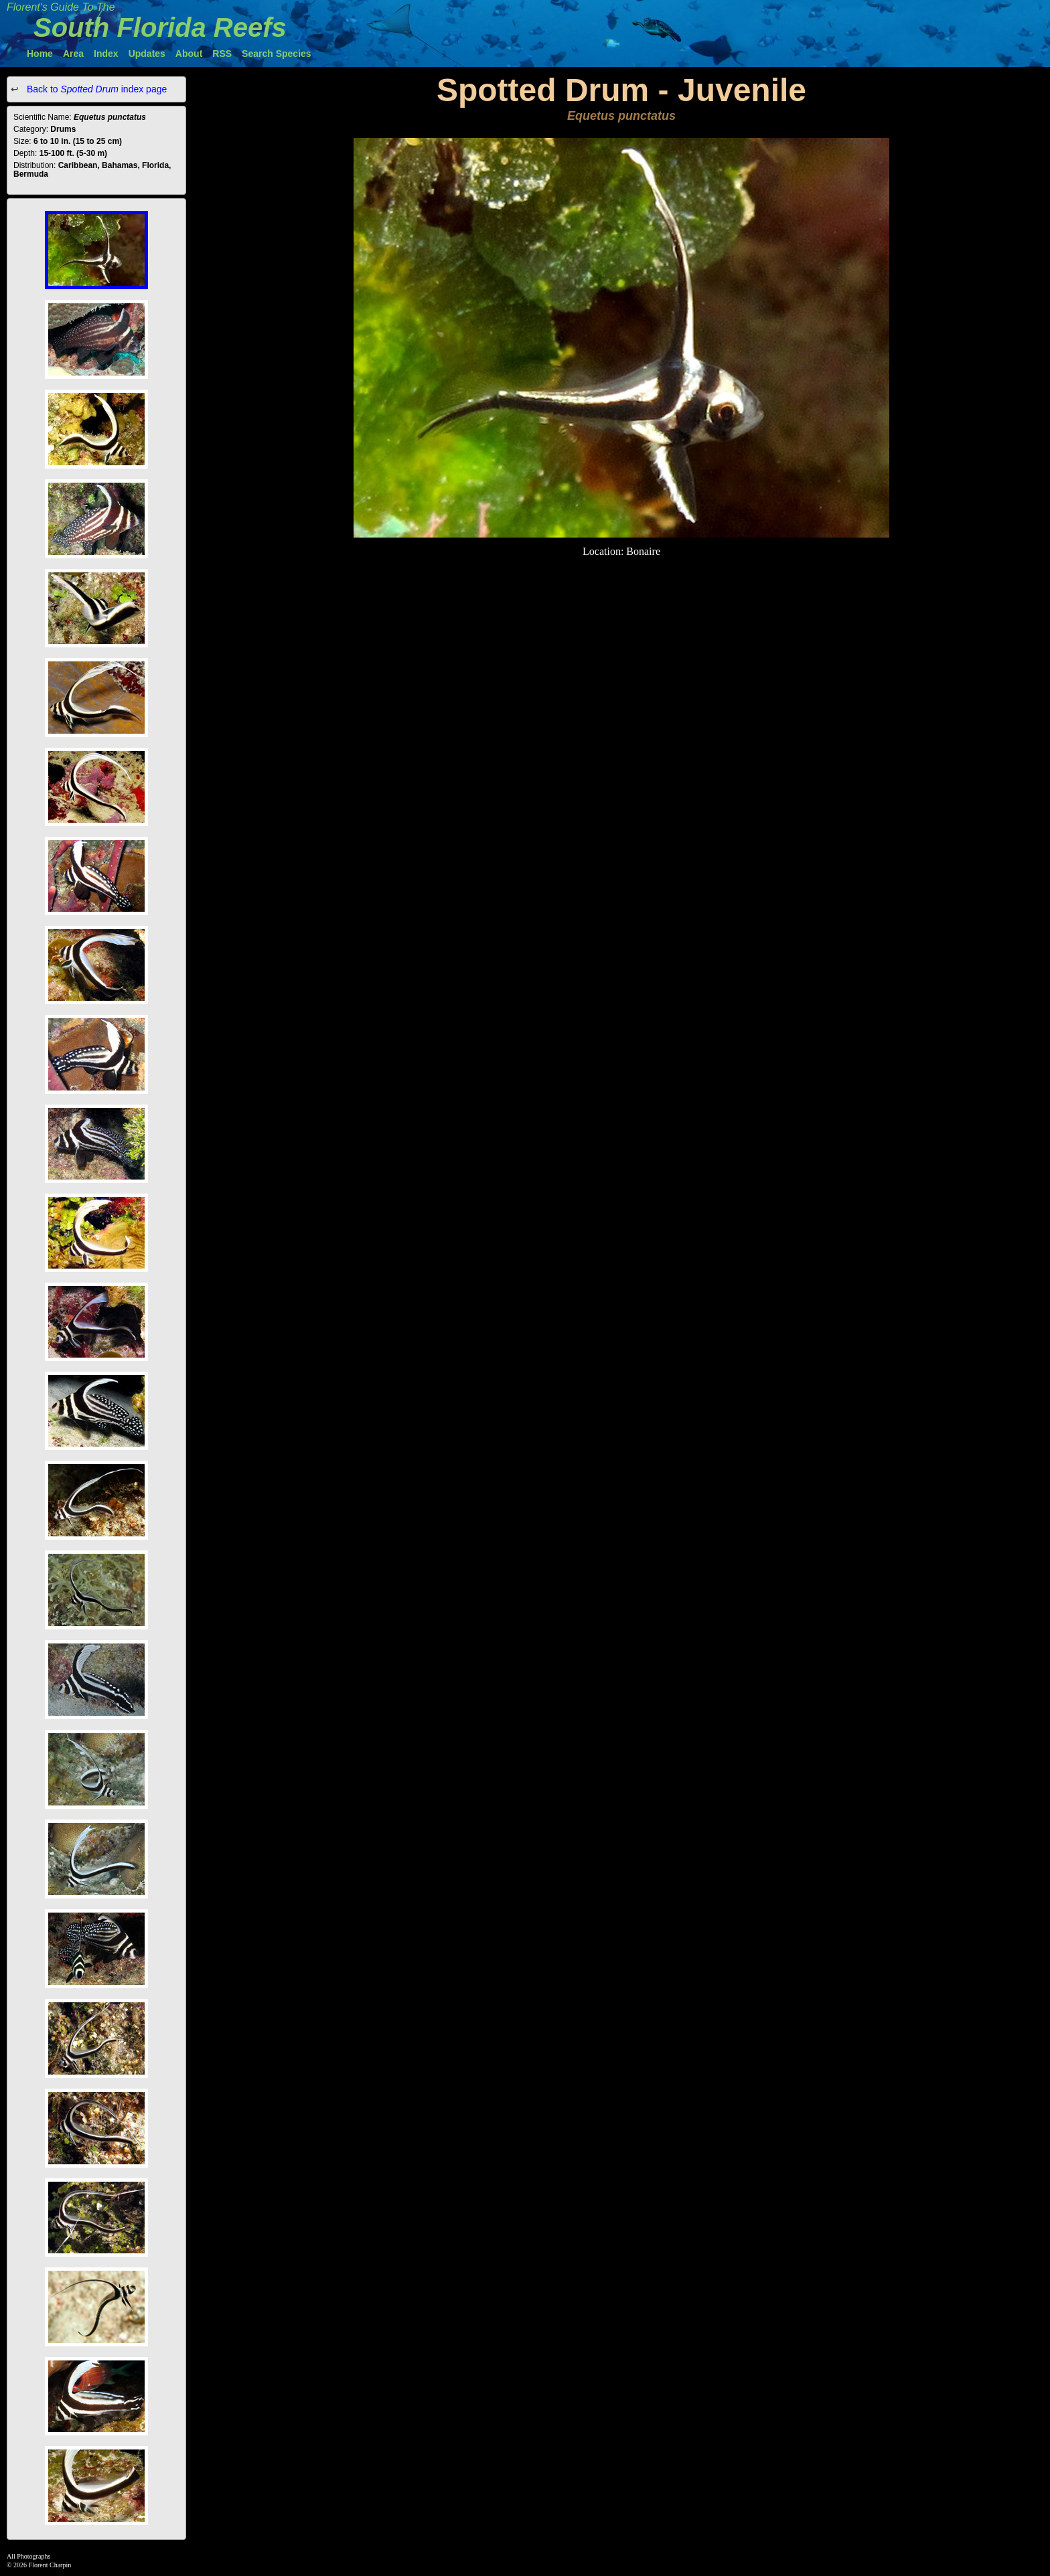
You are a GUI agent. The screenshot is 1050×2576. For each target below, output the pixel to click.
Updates (147, 53)
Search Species (276, 53)
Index (106, 53)
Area (73, 53)
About (188, 53)
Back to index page (95, 89)
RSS (222, 53)
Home (40, 53)
